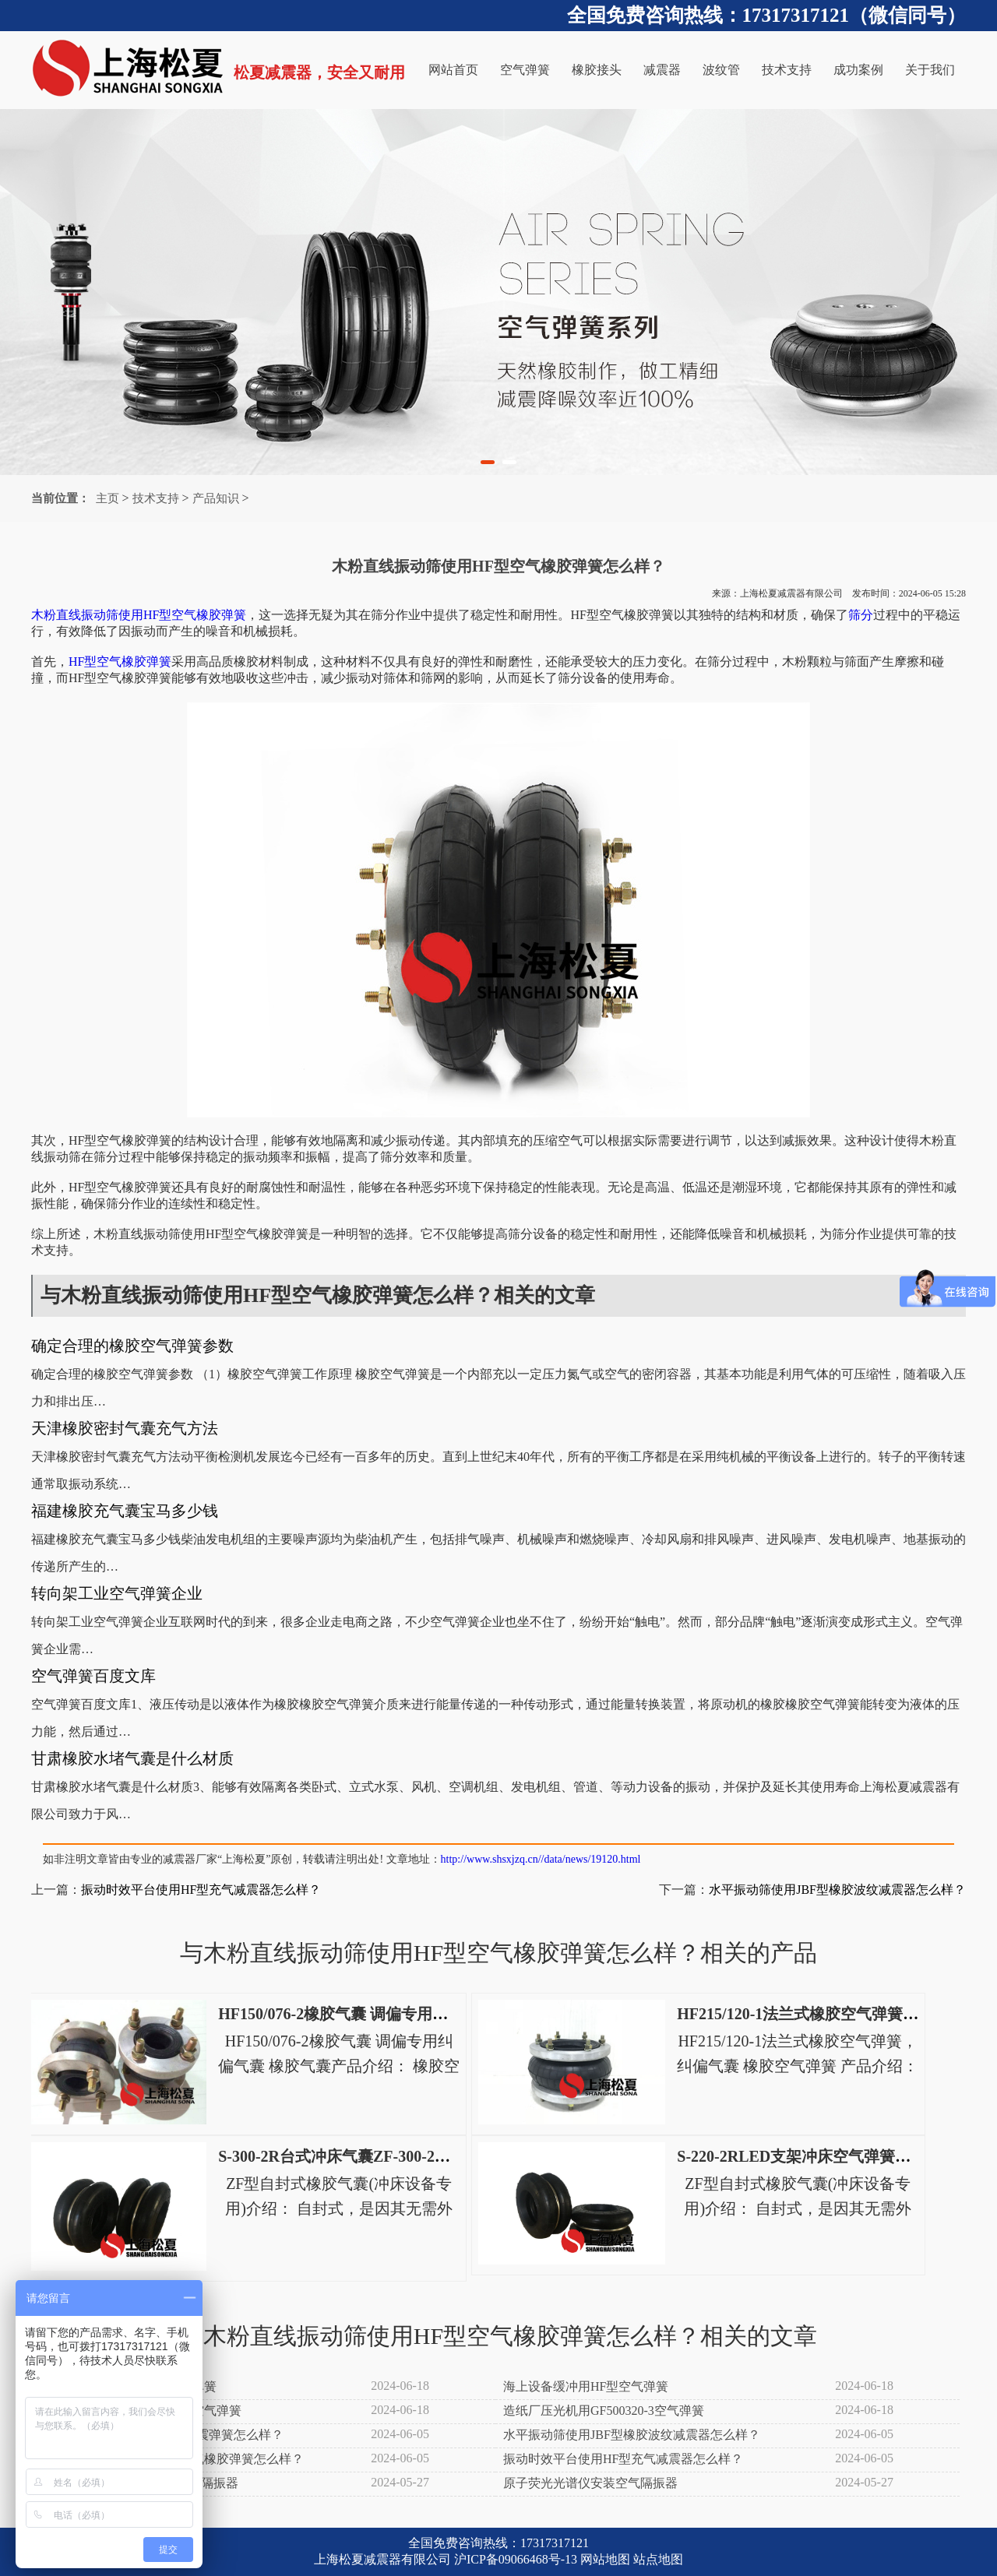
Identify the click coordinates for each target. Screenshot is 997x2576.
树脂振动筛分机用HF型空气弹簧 (128, 2386)
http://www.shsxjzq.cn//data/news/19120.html (541, 1859)
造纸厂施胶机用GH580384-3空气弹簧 (140, 2410)
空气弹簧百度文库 (93, 1675)
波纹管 (721, 69)
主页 (107, 498)
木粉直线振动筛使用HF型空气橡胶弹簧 (138, 614)
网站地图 (605, 2559)
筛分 (860, 614)
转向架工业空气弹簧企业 (117, 1593)
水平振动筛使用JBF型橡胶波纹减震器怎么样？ (837, 1889)
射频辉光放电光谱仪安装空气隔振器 (138, 2483)
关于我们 (930, 69)
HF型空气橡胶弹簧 (120, 661)
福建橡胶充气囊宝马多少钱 (124, 1510)
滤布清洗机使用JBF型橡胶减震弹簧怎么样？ (161, 2434)
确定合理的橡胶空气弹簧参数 (132, 1345)
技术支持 (787, 69)
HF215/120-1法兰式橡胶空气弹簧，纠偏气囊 (829, 2013)
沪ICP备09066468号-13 (515, 2559)
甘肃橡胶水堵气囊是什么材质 (132, 1758)
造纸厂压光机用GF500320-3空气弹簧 (603, 2410)
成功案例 (858, 69)
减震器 (662, 69)
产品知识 (215, 498)
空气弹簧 (525, 69)
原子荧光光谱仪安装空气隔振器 (590, 2483)
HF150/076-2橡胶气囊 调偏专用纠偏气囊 (356, 2013)
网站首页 (453, 69)
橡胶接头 (597, 69)
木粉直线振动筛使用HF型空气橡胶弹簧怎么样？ (171, 2458)
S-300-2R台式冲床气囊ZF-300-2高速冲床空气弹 (381, 2156)
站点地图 (658, 2559)
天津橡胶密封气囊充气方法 (124, 1428)
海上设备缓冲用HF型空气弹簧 (585, 2386)
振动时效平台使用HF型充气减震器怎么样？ (201, 1889)
